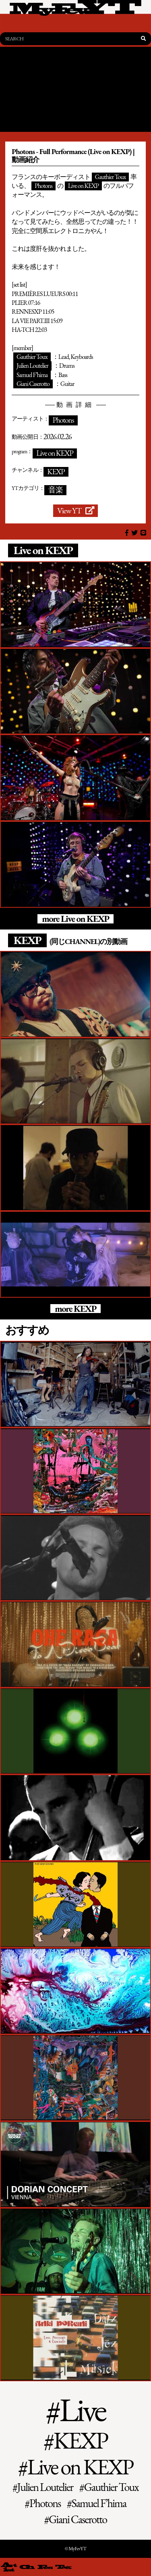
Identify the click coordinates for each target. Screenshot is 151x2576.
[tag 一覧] (63, 2567)
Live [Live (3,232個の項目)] (82, 2409)
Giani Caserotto (33, 383)
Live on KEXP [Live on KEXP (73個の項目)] (79, 2467)
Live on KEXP (83, 185)
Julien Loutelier (32, 365)
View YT (75, 510)
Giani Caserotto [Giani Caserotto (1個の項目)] (78, 2519)
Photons (43, 185)
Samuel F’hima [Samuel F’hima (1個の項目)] (99, 2503)
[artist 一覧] (9, 2567)
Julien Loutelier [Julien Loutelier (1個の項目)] (45, 2487)
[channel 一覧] (27, 2567)
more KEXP (75, 1308)
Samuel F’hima (32, 375)
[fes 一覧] (45, 2567)
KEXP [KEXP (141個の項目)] (81, 2440)
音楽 (55, 490)
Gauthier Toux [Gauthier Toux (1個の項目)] (111, 2487)
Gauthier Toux (110, 177)
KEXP (55, 472)
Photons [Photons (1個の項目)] (45, 2503)
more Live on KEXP (75, 918)
